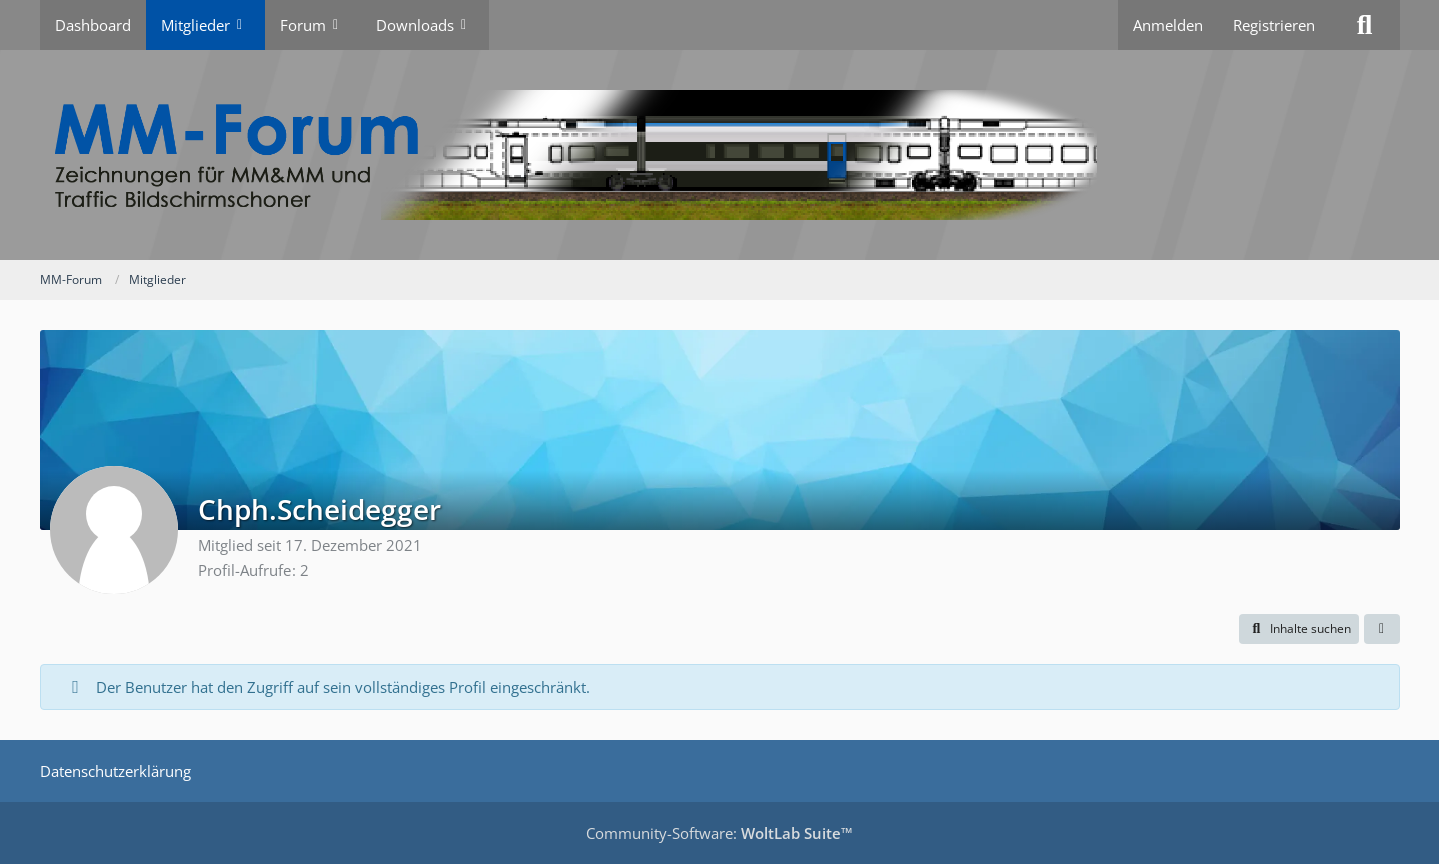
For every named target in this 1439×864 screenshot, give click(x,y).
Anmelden (1168, 25)
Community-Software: (719, 833)
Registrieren (1274, 25)
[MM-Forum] (720, 155)
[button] (1299, 629)
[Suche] (1365, 25)
